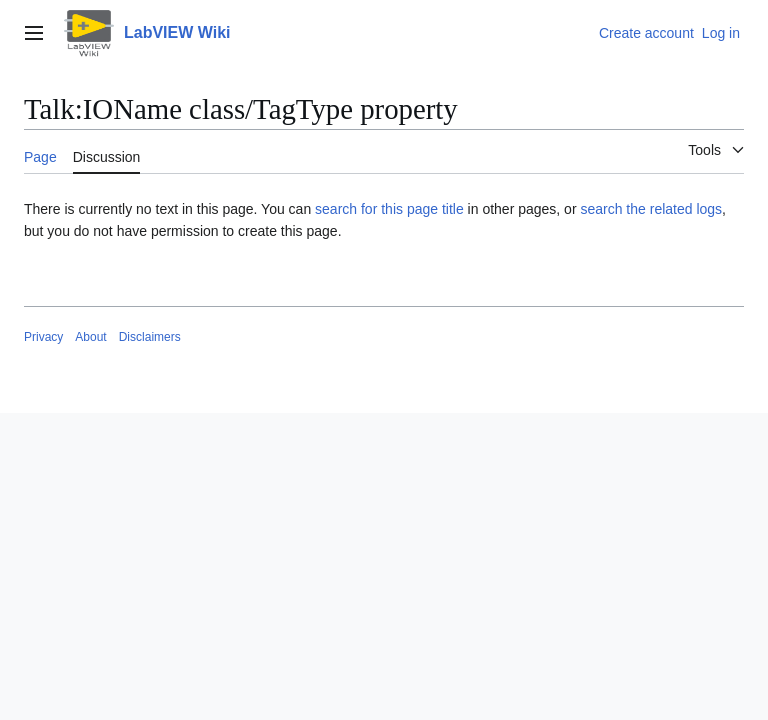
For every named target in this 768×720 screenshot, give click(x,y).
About (90, 337)
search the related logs (651, 209)
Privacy (43, 337)
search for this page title (389, 209)
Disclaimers (150, 337)
